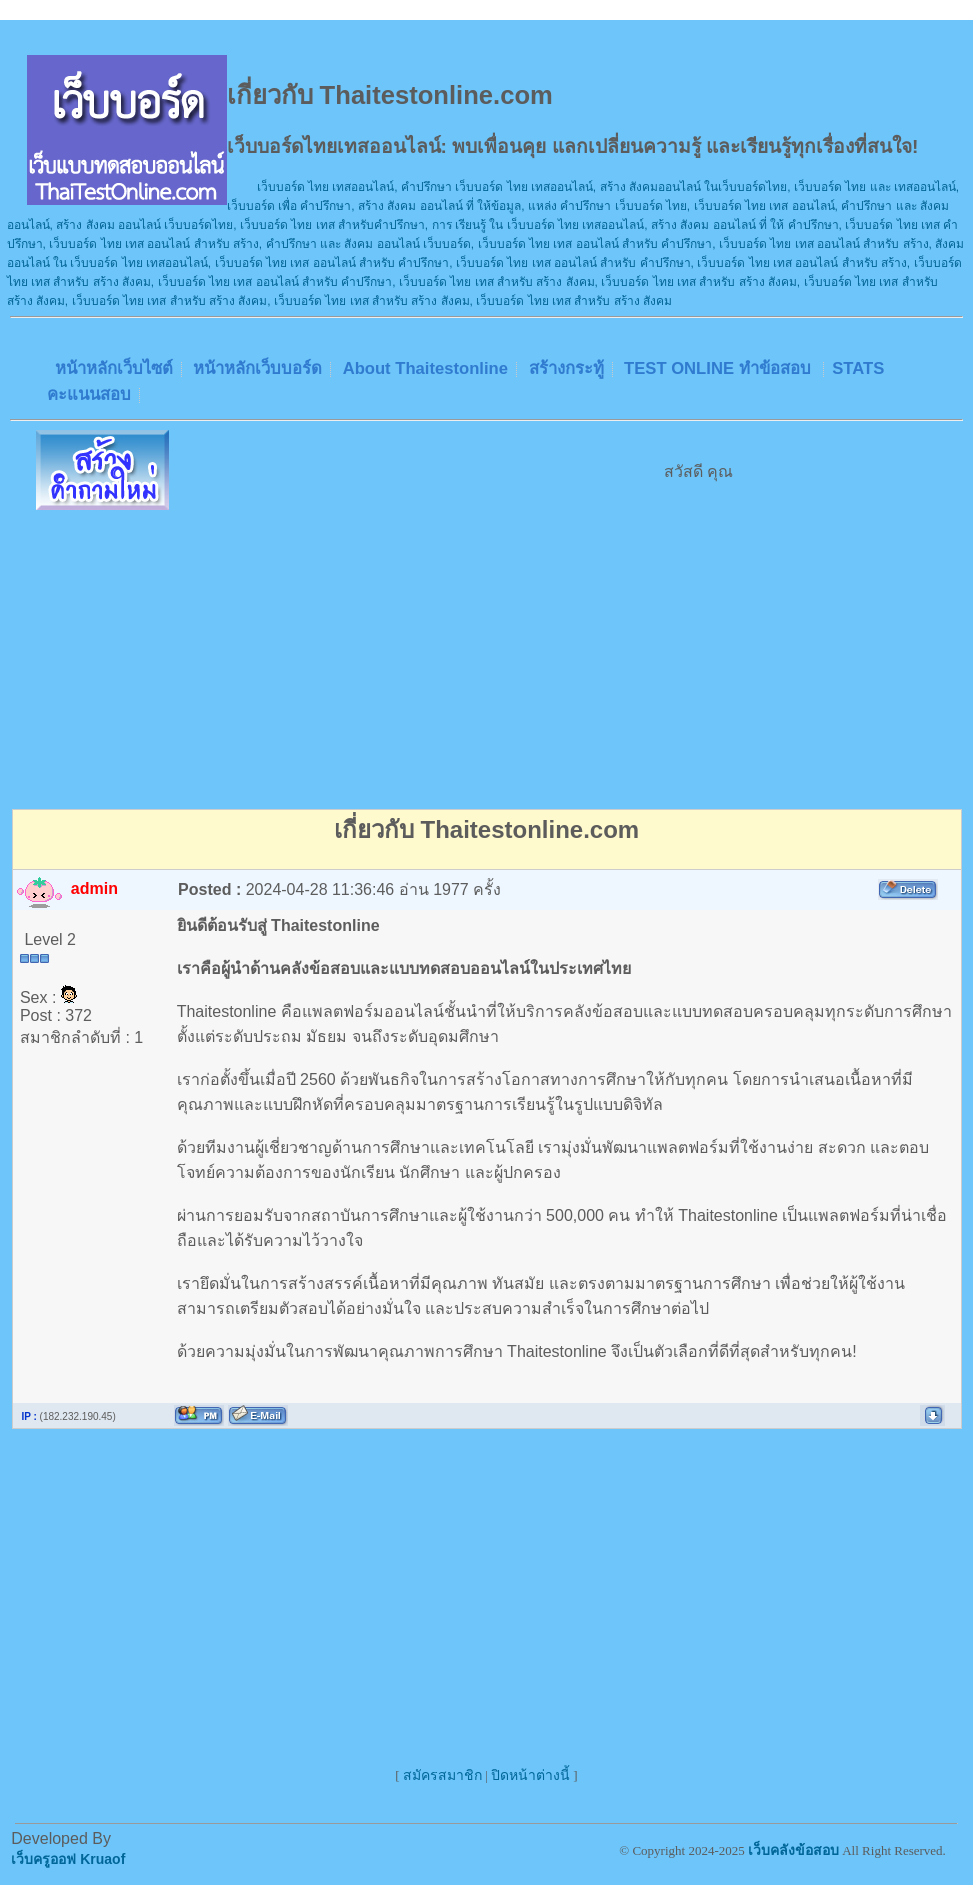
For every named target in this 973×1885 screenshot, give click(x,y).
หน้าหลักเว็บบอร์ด (257, 368)
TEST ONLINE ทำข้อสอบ (719, 368)
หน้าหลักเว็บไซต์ (114, 368)
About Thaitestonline (425, 368)
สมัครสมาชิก (442, 1775)
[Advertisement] (487, 656)
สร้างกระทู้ (566, 368)
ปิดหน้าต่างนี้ (530, 1775)
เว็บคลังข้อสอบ (793, 1850)
